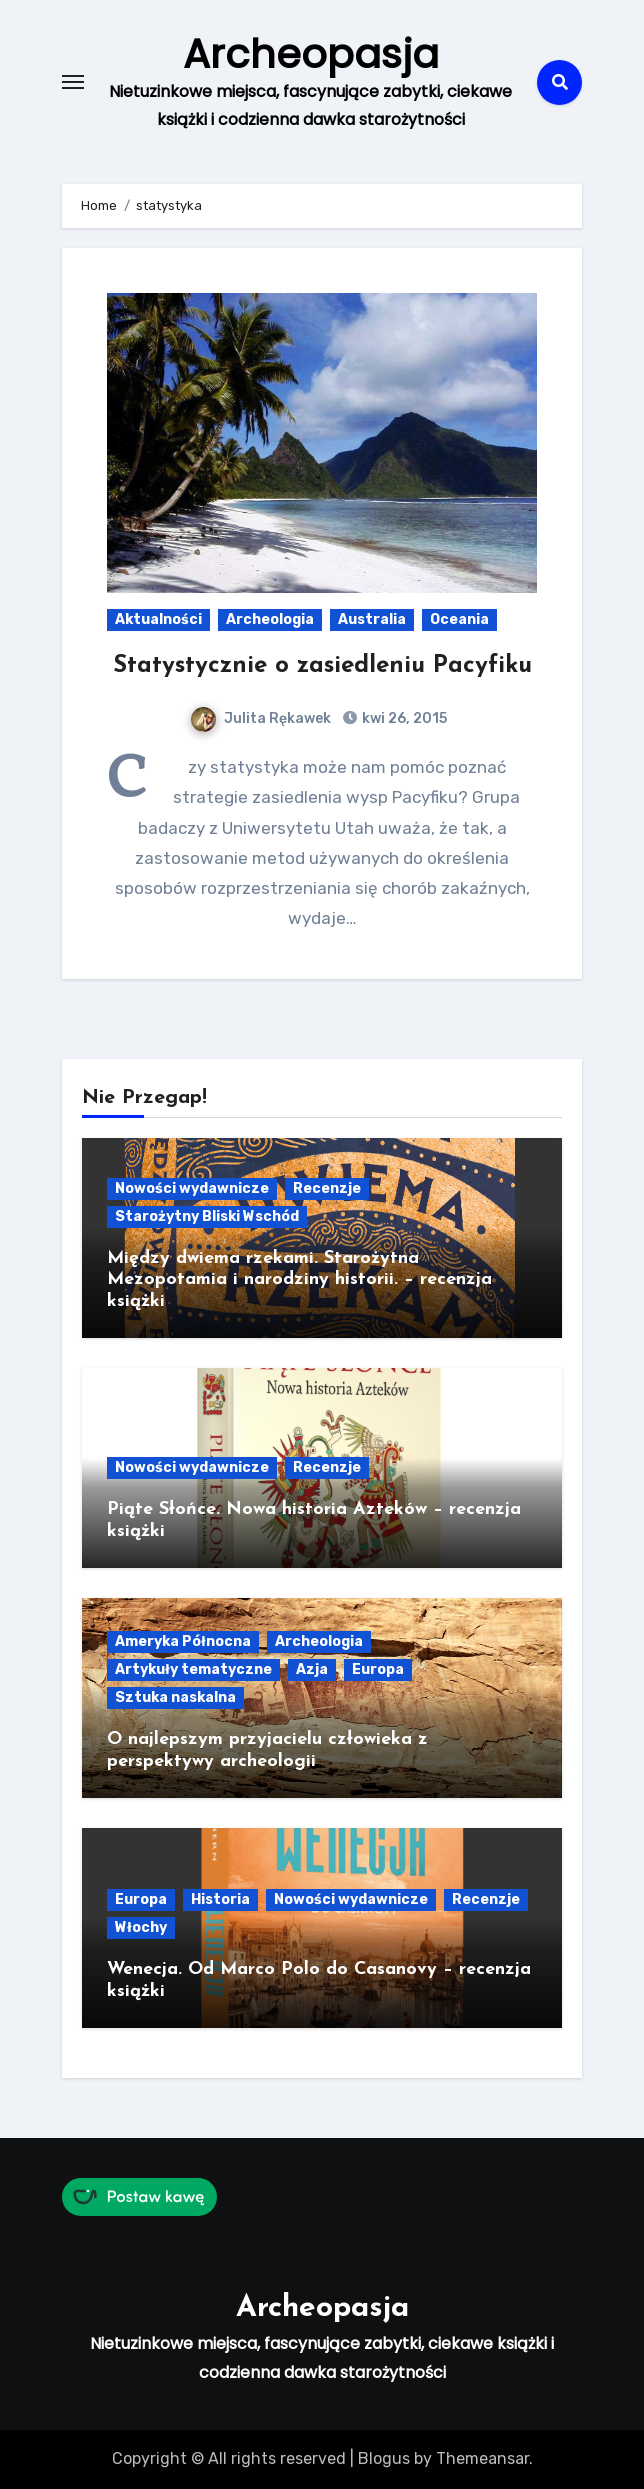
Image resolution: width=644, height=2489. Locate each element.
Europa (378, 1669)
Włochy (141, 1927)
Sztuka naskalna (175, 1697)
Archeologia (270, 619)
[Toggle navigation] (73, 82)
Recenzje (327, 1188)
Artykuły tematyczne (193, 1669)
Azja (312, 1669)
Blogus (384, 2458)
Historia (220, 1899)
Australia (372, 619)
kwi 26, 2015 (403, 718)
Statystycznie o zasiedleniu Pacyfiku (322, 666)
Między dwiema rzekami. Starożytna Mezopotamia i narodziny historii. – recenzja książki (299, 1280)
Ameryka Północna (183, 1641)
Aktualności (158, 619)
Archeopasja (311, 54)
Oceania (459, 619)
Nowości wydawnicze (192, 1188)
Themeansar (482, 2458)
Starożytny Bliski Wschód (207, 1216)
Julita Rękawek (261, 718)
